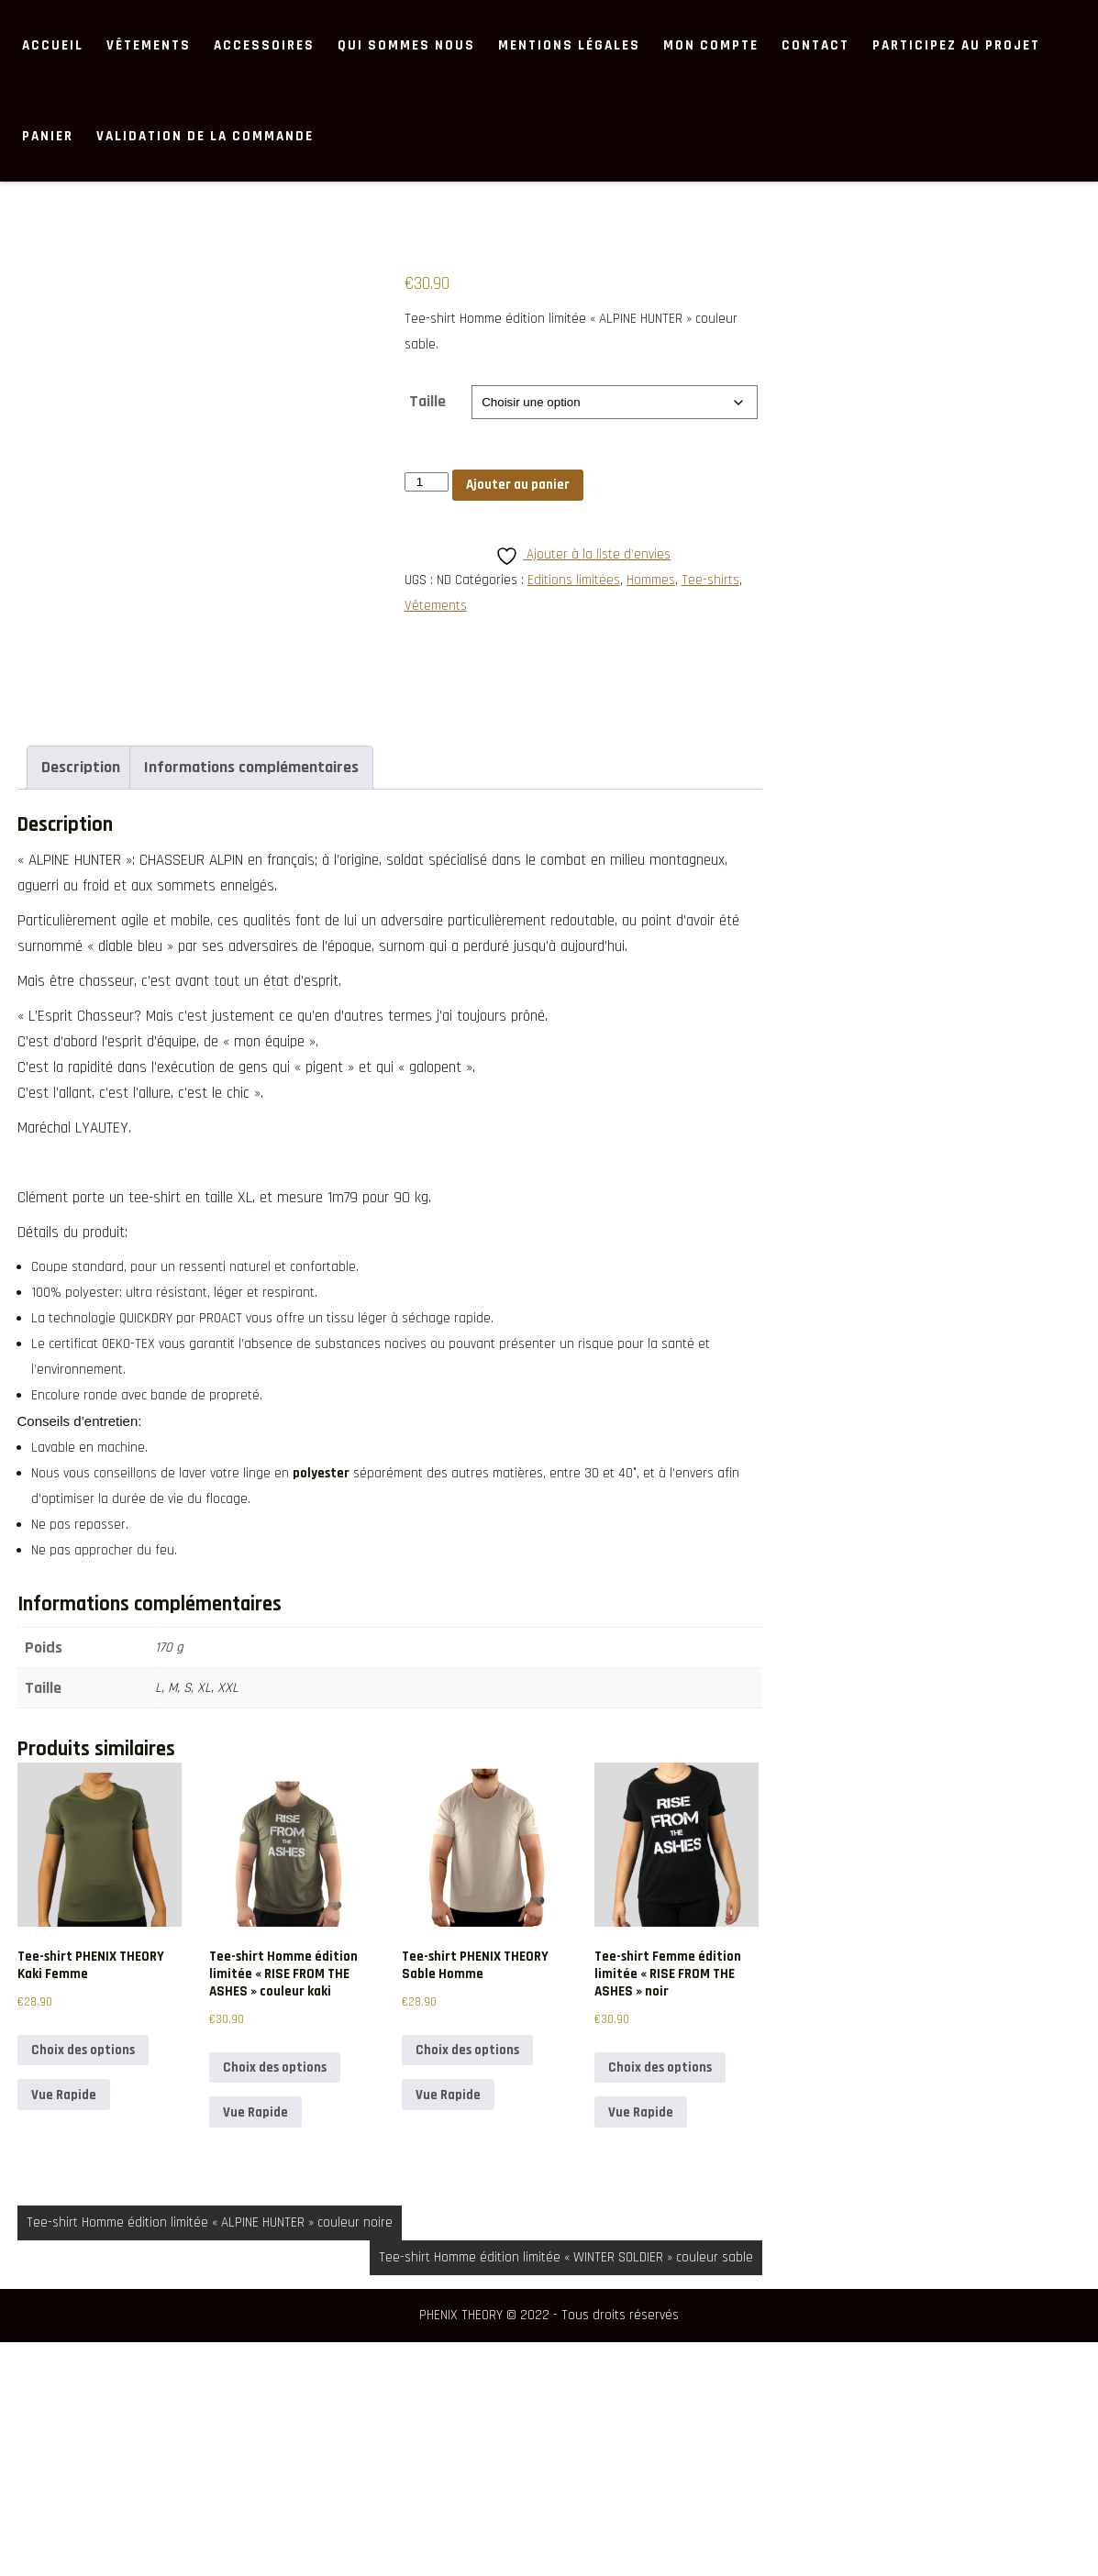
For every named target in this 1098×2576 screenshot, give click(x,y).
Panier (47, 136)
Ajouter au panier (518, 484)
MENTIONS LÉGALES (569, 45)
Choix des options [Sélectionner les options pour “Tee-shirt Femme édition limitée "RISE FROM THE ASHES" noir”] (660, 2302)
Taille (427, 401)
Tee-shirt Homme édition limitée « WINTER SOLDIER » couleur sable (566, 2491)
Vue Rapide (63, 2329)
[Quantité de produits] (427, 482)
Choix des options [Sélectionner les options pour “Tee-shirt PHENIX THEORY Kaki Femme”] (83, 2285)
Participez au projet (956, 45)
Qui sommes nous (406, 45)
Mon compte (711, 45)
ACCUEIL (52, 45)
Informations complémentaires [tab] (251, 1001)
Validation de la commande (205, 136)
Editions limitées (573, 580)
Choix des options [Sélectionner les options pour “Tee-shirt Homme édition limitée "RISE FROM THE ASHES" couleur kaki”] (275, 2302)
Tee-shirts (710, 580)
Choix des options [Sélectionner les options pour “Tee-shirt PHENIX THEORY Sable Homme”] (467, 2285)
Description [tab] (80, 1001)
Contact (815, 45)
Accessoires (264, 45)
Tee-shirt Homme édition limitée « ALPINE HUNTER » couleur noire (210, 2456)
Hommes (651, 580)
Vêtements (148, 45)
